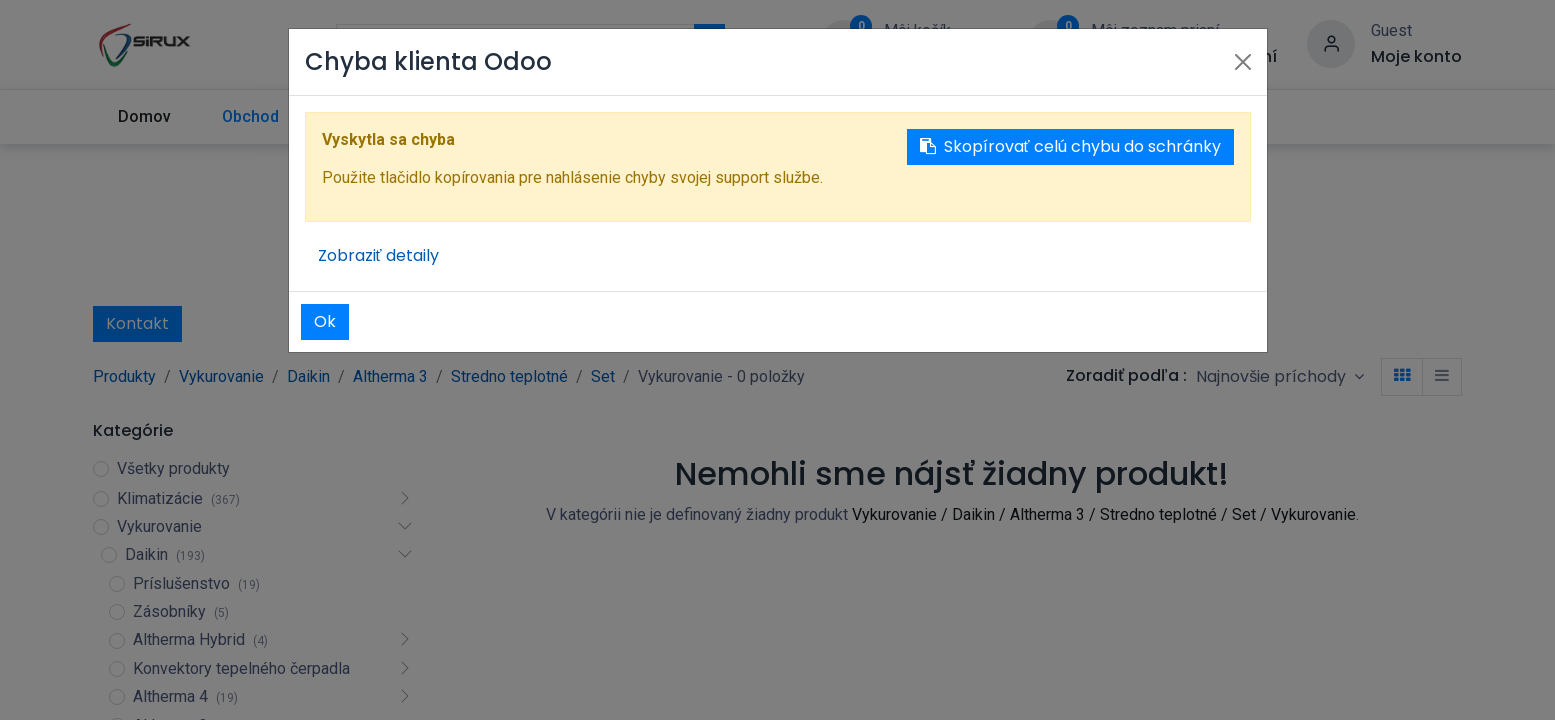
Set (603, 376)
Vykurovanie (221, 376)
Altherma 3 (390, 376)
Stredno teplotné (509, 376)
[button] (1280, 376)
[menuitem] (145, 117)
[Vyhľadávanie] (710, 44)
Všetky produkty (173, 468)
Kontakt (137, 323)
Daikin (308, 376)
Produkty (124, 376)
